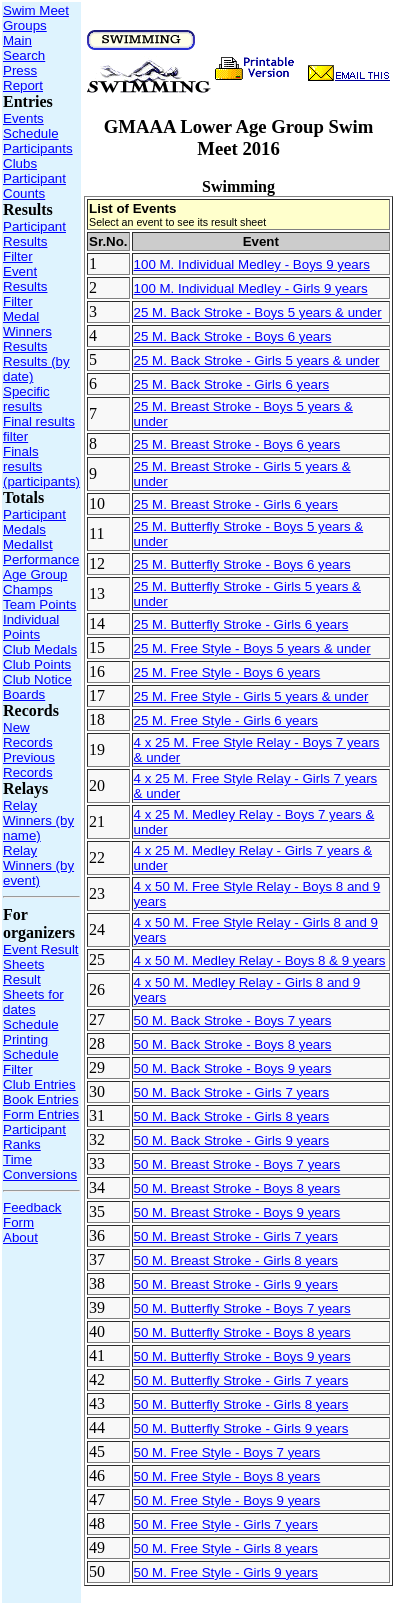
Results (25, 346)
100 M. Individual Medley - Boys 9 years (252, 264)
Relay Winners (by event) (38, 865)
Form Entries (41, 1114)
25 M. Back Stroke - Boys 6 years (233, 336)
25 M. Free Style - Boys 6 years (227, 672)
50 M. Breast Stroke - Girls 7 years (236, 1236)
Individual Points (31, 627)
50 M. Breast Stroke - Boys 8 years (237, 1188)
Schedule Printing (31, 1032)
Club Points (37, 664)
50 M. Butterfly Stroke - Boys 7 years (242, 1308)
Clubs (20, 163)
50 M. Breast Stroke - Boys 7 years (237, 1164)
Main (17, 40)
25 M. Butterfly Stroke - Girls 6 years (241, 624)
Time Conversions (40, 1167)
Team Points (39, 604)
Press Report (23, 78)
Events (23, 118)
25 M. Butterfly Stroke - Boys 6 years (242, 564)
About (20, 1237)
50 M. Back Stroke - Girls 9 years (232, 1140)
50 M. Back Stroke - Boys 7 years (233, 1020)
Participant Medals (34, 522)
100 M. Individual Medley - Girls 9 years (251, 288)
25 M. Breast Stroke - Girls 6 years (236, 504)
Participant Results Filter (34, 241)
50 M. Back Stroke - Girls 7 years (232, 1092)
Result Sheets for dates (33, 994)
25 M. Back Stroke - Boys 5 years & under (258, 312)
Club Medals (40, 649)
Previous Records (29, 765)
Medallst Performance (41, 552)
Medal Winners (27, 324)
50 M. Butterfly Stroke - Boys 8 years (242, 1332)
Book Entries (41, 1099)
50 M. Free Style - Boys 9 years (227, 1500)
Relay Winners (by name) (38, 820)
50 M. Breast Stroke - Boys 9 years (237, 1212)
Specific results (26, 399)
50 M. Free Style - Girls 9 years (226, 1572)
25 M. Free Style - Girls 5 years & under (251, 696)
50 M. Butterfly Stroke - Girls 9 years (241, 1428)
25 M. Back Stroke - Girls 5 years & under (257, 360)
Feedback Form (32, 1215)
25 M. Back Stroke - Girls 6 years (232, 384)
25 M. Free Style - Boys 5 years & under (252, 648)
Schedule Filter (31, 1062)
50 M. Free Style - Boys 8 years (227, 1476)
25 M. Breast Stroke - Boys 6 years (237, 444)
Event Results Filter (25, 286)
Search (24, 55)
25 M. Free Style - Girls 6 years (226, 720)
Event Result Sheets (41, 957)
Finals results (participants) (41, 466)
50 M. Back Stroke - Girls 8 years (232, 1116)
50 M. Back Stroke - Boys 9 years (233, 1068)
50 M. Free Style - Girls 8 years (226, 1548)
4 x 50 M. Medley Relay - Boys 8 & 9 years (260, 960)
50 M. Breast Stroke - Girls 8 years (236, 1260)
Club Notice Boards (37, 687)
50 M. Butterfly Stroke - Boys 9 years (242, 1356)
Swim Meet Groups (36, 18)
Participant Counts (34, 186)
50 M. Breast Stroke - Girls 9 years (236, 1284)
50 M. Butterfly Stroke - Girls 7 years (241, 1380)
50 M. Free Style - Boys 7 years (227, 1452)
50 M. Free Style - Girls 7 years (226, 1524)
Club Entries (39, 1084)
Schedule (31, 133)
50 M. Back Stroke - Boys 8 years (233, 1044)
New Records (28, 735)
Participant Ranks (34, 1137)
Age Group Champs (35, 582)
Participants (38, 148)
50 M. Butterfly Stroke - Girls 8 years (241, 1404)
